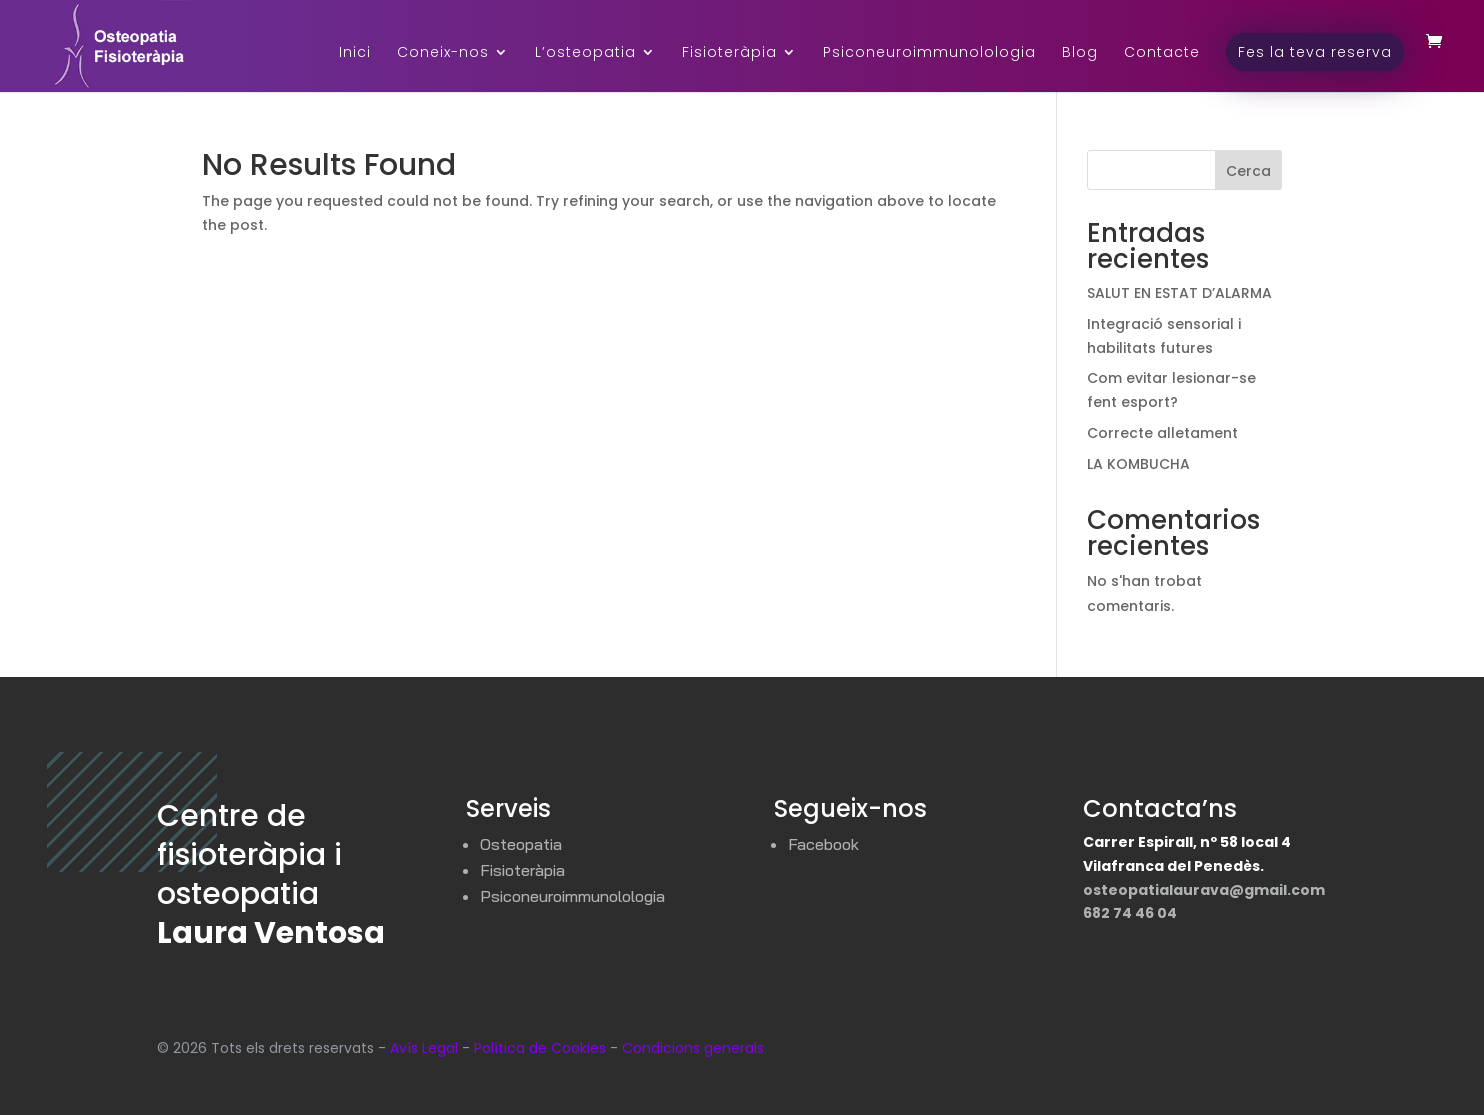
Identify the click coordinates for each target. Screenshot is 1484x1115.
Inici (355, 53)
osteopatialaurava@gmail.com (1204, 890)
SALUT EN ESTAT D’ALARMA (1179, 293)
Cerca (1248, 171)
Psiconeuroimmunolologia (929, 53)
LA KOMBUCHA (1138, 464)
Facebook (823, 844)
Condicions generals (693, 1048)
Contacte (1162, 53)
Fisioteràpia (729, 53)
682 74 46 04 (1130, 913)
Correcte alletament (1162, 433)
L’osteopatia (585, 53)
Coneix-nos (443, 53)
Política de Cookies (540, 1048)
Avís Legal (424, 1048)
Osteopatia (521, 844)
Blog (1080, 53)
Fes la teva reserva (1315, 52)
